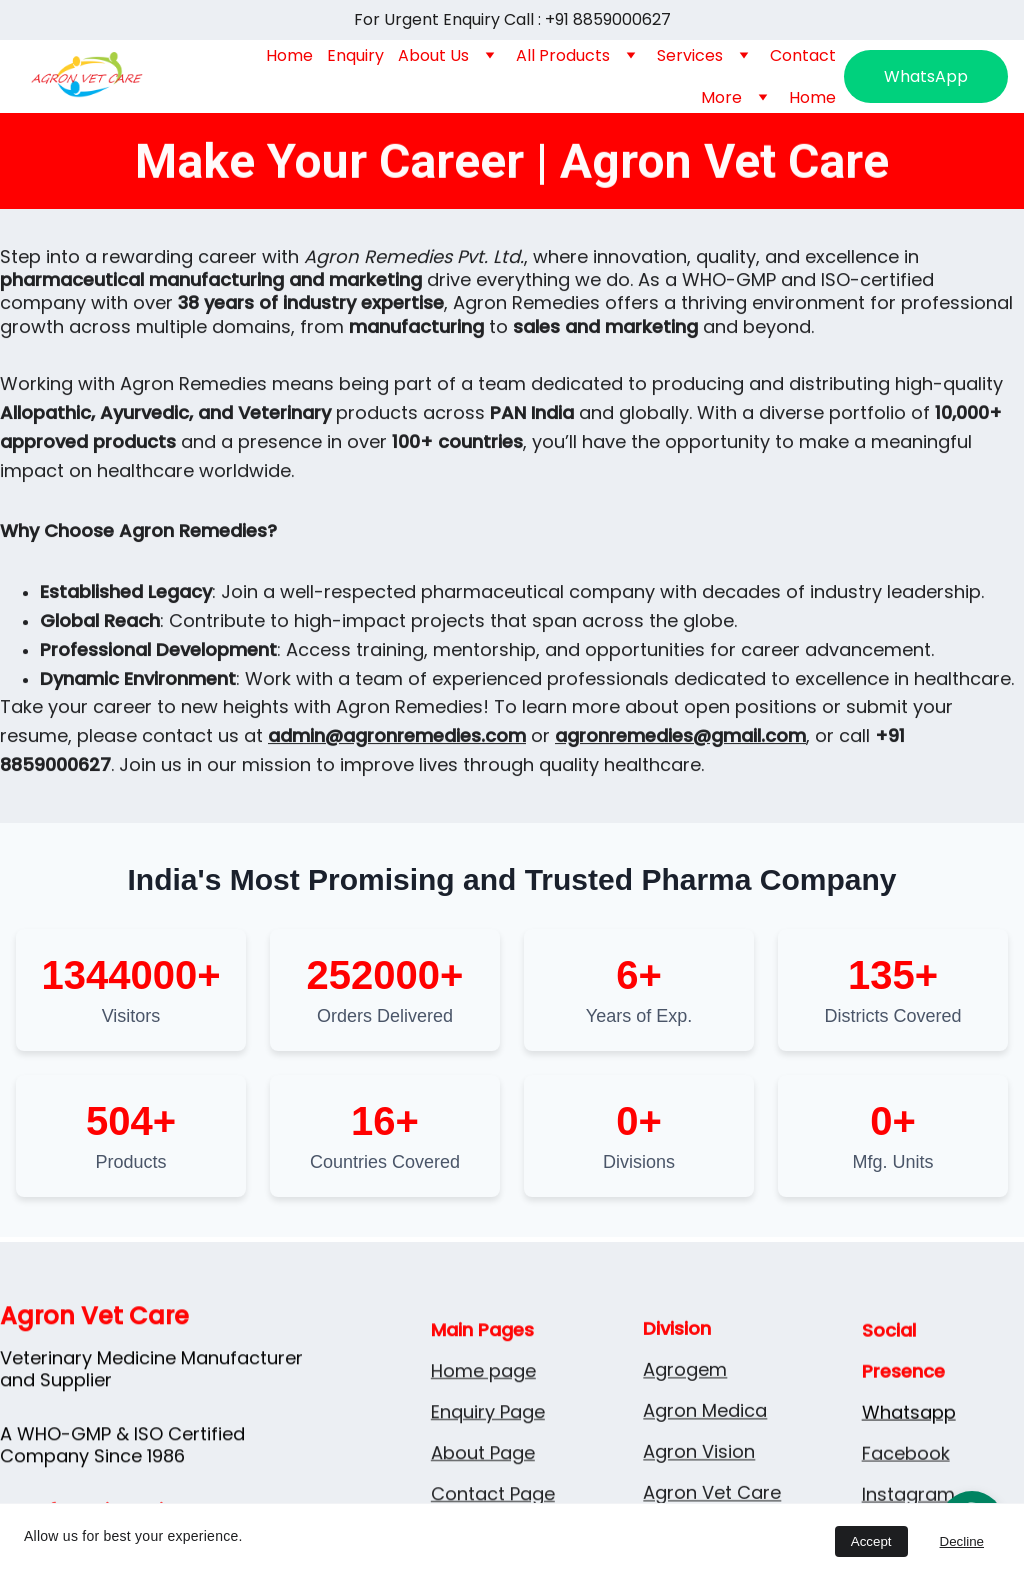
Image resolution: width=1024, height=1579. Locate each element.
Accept (871, 1541)
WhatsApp (926, 76)
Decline (962, 1541)
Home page (483, 1458)
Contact (803, 55)
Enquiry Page (488, 1499)
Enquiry (355, 55)
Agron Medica (705, 1470)
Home (289, 55)
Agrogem (685, 1429)
